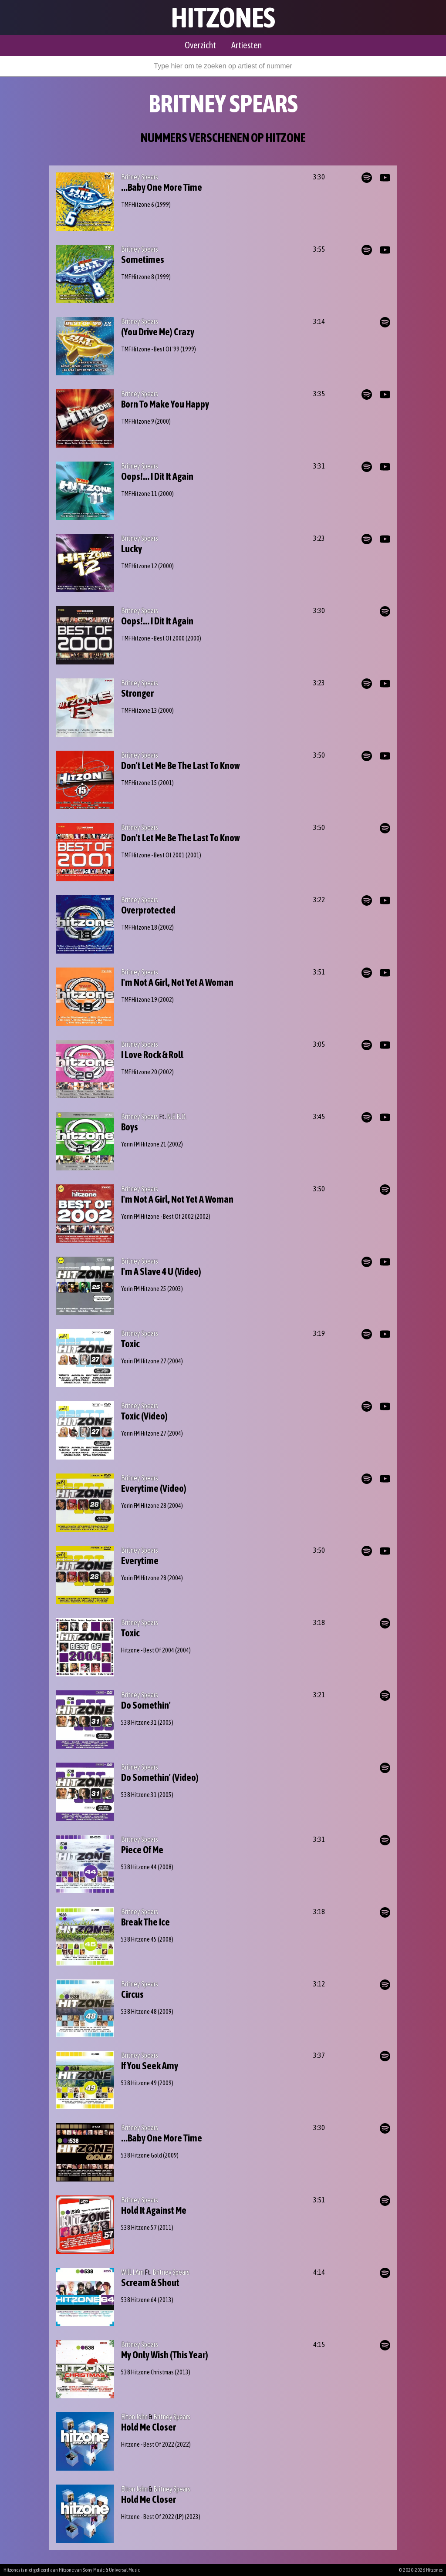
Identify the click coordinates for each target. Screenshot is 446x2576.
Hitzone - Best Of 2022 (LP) (152, 2516)
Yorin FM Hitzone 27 (143, 1361)
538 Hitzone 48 (139, 2011)
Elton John (134, 2417)
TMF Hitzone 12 (139, 566)
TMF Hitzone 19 (139, 999)
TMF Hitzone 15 (139, 782)
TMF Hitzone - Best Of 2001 (153, 855)
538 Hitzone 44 (139, 1867)
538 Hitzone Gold (141, 2155)
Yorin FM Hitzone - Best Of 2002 (157, 1216)
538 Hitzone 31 (139, 1722)
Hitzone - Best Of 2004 (147, 1650)
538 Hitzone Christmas (147, 2372)
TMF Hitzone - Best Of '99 (150, 349)
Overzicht (200, 45)
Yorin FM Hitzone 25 (143, 1288)
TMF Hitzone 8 (137, 276)
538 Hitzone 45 (139, 1939)
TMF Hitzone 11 (139, 493)
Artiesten (246, 45)
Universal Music (124, 2570)
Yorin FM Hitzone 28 (143, 1505)
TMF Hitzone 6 (137, 204)
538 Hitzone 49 (139, 2083)
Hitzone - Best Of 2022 (147, 2444)
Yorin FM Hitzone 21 (143, 1144)
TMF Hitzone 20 (139, 1072)
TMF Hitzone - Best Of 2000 (153, 638)
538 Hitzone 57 (139, 2227)
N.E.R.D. (177, 1116)
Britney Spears (139, 177)
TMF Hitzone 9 (137, 421)
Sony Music (94, 2570)
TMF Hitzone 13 (139, 710)
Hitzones (223, 17)
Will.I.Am (132, 2272)
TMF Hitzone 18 (139, 927)
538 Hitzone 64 (139, 2299)
